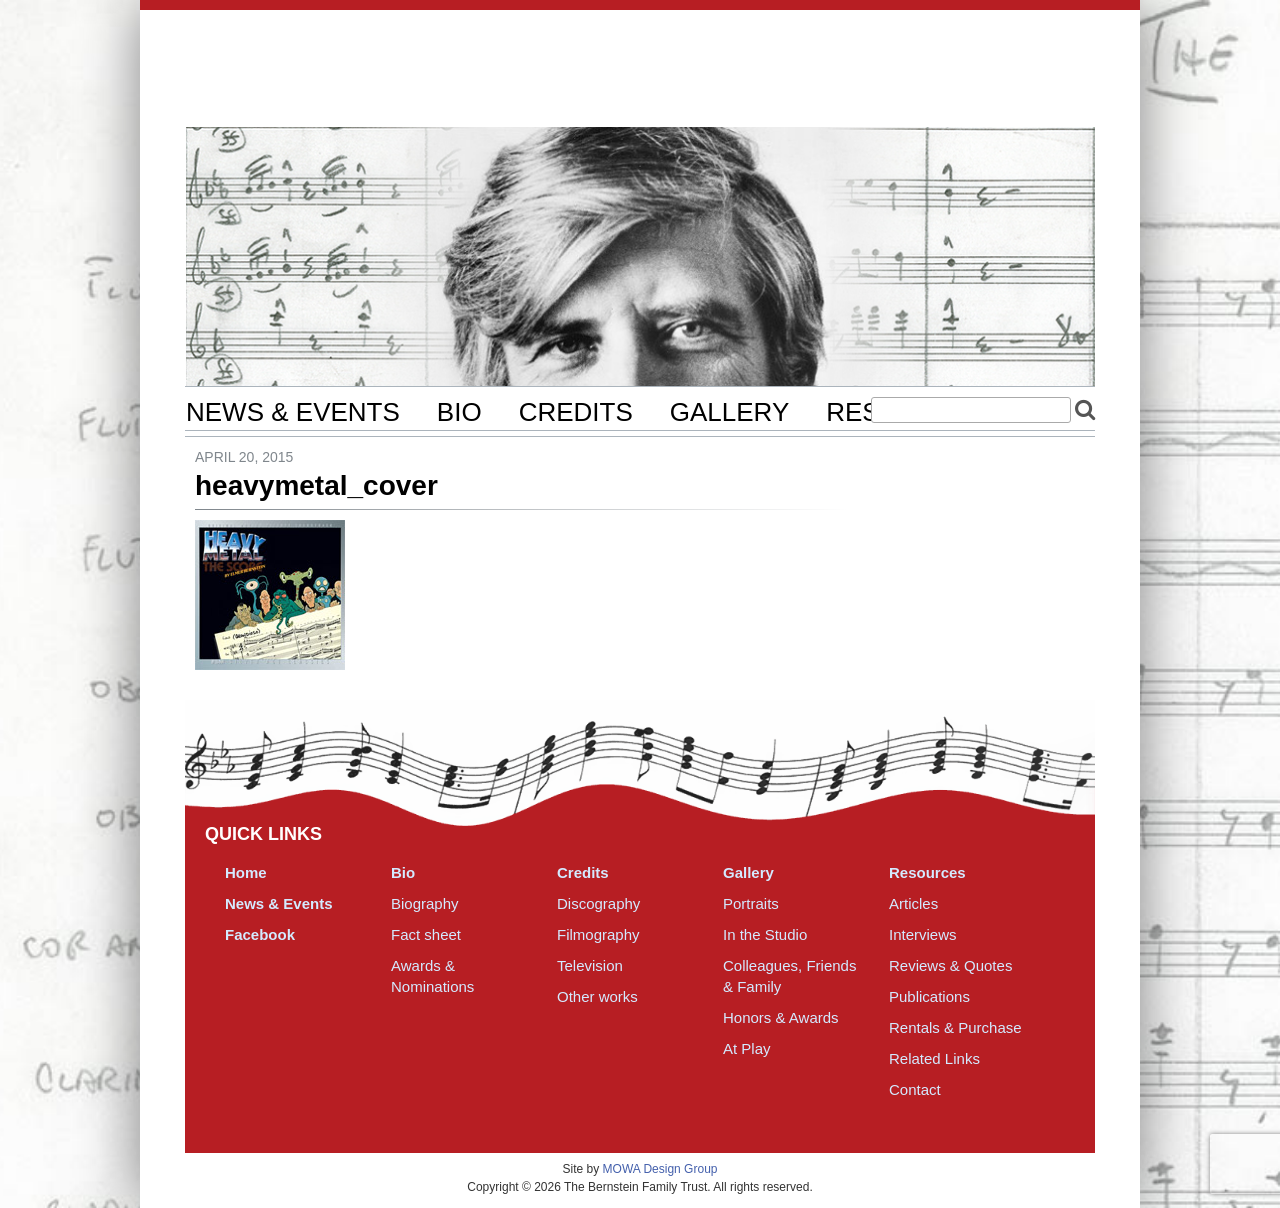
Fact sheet (426, 934)
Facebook (260, 934)
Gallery (729, 412)
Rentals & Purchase (955, 1027)
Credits (576, 412)
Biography (425, 903)
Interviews (923, 934)
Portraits (751, 903)
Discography (598, 903)
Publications (929, 996)
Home (246, 872)
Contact (915, 1089)
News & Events (293, 412)
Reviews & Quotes (950, 965)
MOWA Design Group (660, 1169)
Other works (597, 996)
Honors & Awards (781, 1017)
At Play (747, 1048)
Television (590, 965)
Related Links (934, 1058)
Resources (927, 872)
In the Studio (765, 934)
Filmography (598, 934)
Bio (459, 412)
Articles (913, 903)
